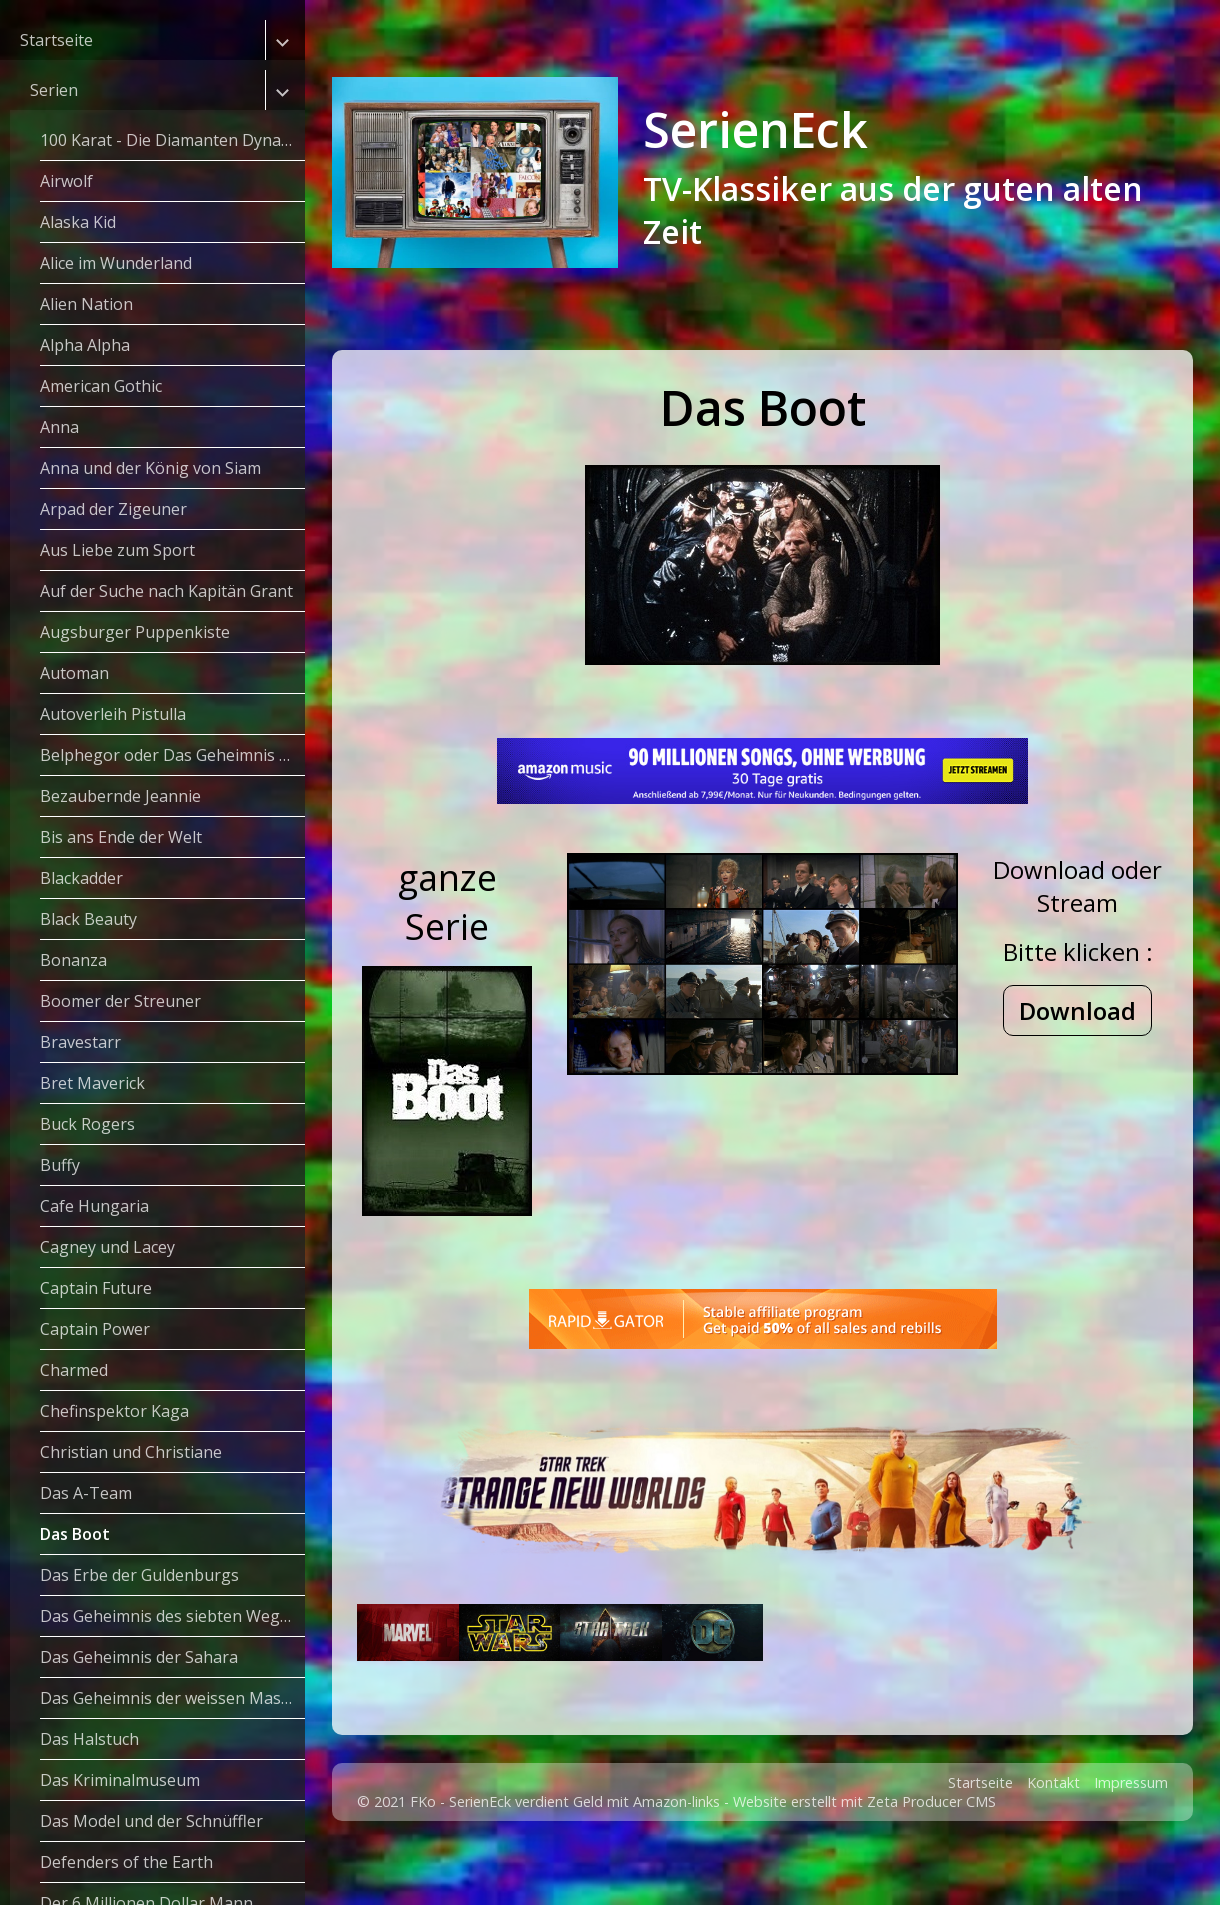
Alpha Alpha (85, 345)
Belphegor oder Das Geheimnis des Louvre (172, 755)
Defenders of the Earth (126, 1862)
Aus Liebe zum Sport (117, 550)
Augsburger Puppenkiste (135, 632)
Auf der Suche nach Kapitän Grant (166, 591)
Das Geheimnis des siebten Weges (168, 1616)
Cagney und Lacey (107, 1247)
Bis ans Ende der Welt (121, 837)
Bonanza (73, 960)
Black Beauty (88, 919)
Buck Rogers (87, 1124)
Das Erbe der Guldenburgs (139, 1575)
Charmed (74, 1370)
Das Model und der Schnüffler (151, 1821)
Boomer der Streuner (120, 1001)
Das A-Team (86, 1493)
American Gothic (101, 386)
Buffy (60, 1165)
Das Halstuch (89, 1739)
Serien (54, 90)
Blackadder (81, 878)
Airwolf (66, 181)
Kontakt (1053, 1838)
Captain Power (95, 1329)
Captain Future (96, 1288)
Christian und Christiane (131, 1452)
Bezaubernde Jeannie (120, 796)
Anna (59, 427)
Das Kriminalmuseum (120, 1780)
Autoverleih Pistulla (113, 714)
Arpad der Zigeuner (113, 509)
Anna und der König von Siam (150, 468)
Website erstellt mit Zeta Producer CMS (864, 1857)
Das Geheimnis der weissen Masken (172, 1698)
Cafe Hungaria (94, 1206)
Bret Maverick (92, 1083)
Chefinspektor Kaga (114, 1411)
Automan (74, 673)
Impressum (1131, 1838)
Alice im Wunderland (116, 263)
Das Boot (75, 1534)
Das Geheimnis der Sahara (139, 1657)
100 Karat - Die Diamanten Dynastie (172, 140)
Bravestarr (80, 1042)
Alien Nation (86, 304)
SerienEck (755, 129)
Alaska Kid (78, 222)
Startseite (56, 40)
